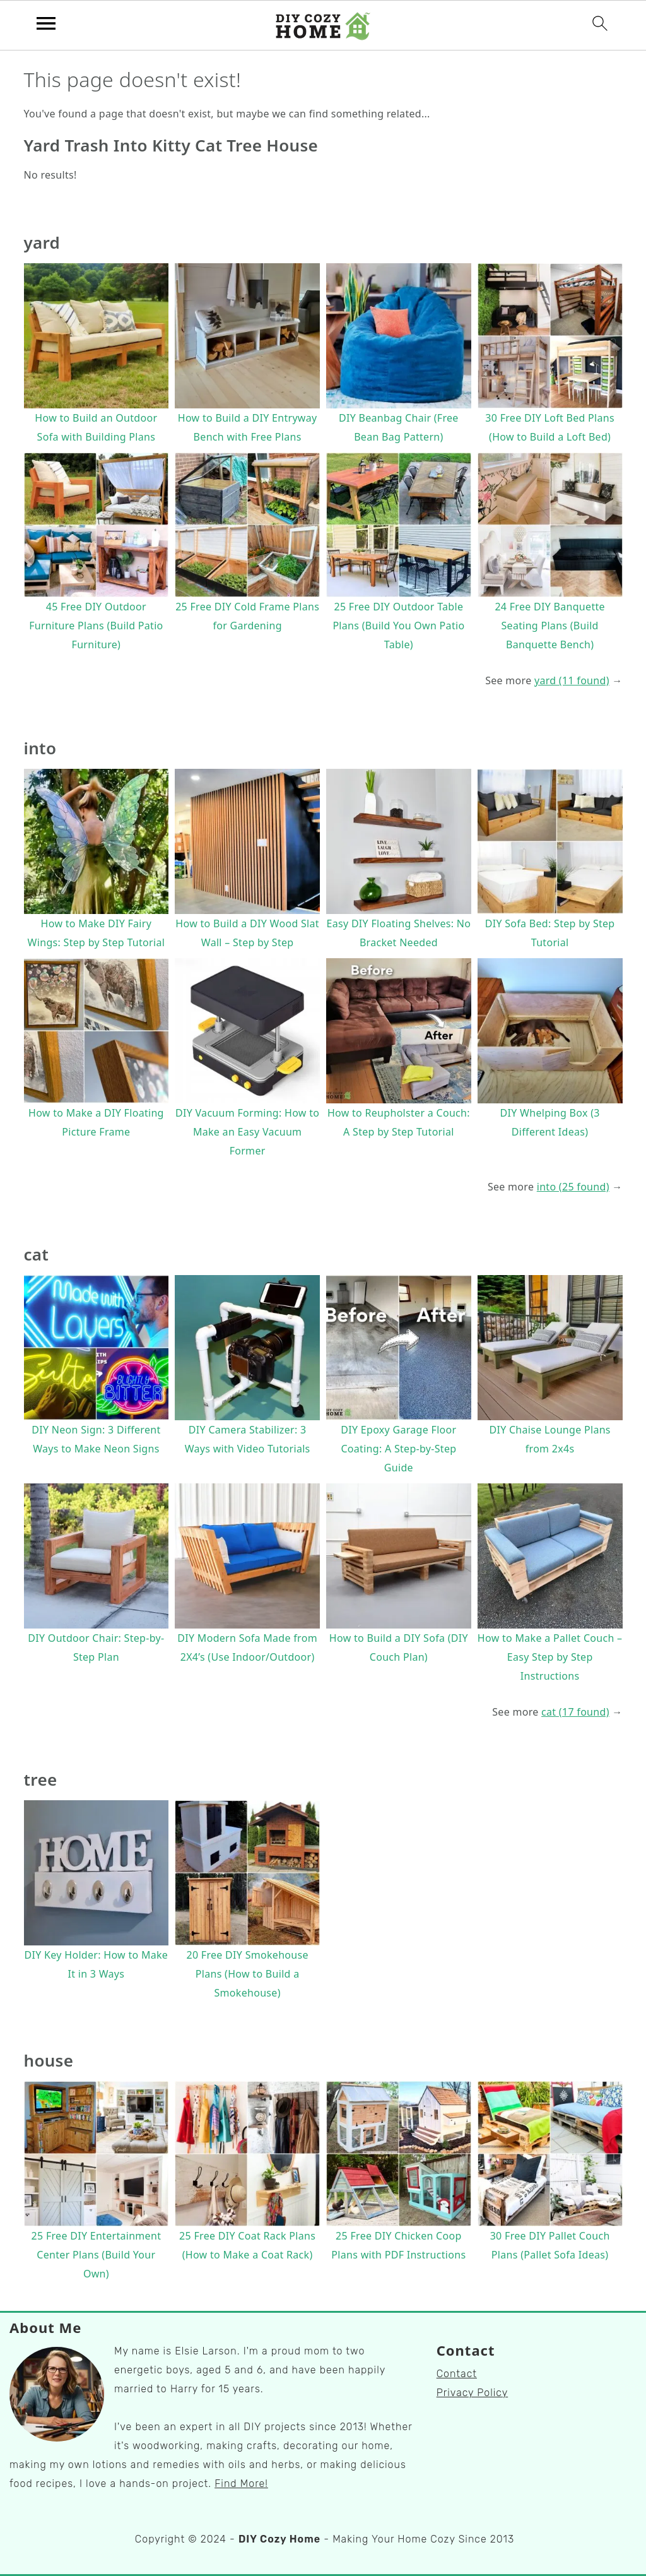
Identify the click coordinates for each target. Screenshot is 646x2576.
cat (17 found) (575, 1712)
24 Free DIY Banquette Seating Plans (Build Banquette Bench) (549, 625)
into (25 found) (573, 1187)
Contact (457, 2374)
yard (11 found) (571, 680)
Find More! (241, 2484)
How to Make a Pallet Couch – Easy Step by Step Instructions (550, 1657)
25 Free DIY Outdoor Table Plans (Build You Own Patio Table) (398, 625)
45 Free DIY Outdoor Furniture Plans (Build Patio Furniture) (96, 625)
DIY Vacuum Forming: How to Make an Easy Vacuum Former (247, 1132)
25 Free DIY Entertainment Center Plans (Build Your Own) (97, 2255)
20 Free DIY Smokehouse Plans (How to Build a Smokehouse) (247, 1974)
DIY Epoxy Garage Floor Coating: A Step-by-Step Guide (398, 1449)
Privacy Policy (472, 2393)
